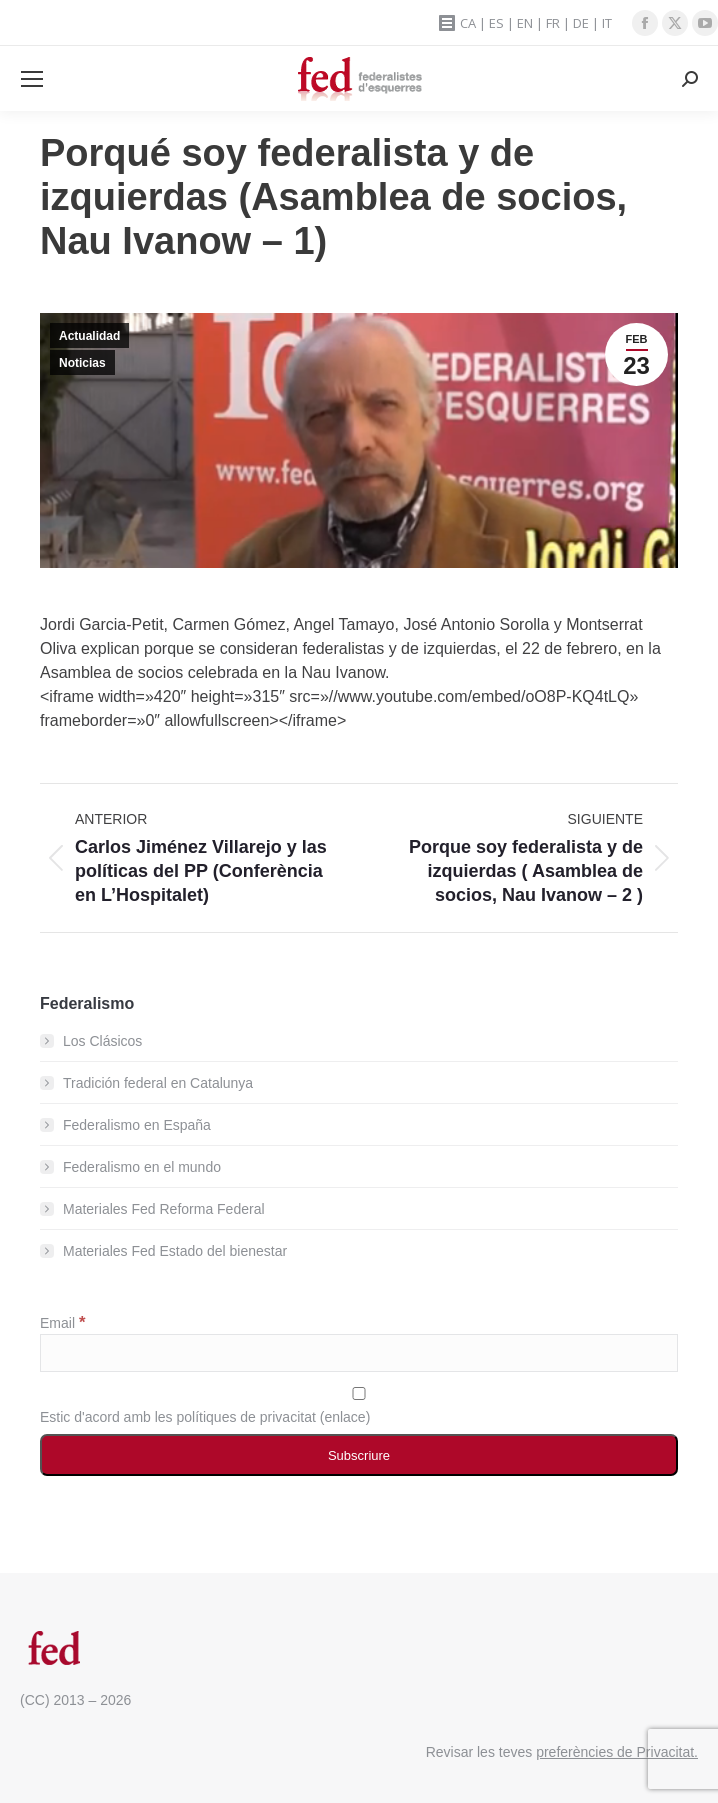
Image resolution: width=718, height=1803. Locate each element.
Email (62, 1323)
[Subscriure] (359, 1455)
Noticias (82, 363)
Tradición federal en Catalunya (158, 1083)
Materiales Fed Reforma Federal (164, 1209)
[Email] (359, 1353)
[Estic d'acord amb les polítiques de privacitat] (359, 1393)
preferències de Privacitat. (617, 1752)
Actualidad (89, 336)
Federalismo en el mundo (142, 1167)
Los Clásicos (102, 1041)
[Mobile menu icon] (32, 79)
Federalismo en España (137, 1125)
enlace (344, 1417)
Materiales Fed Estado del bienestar (175, 1251)
